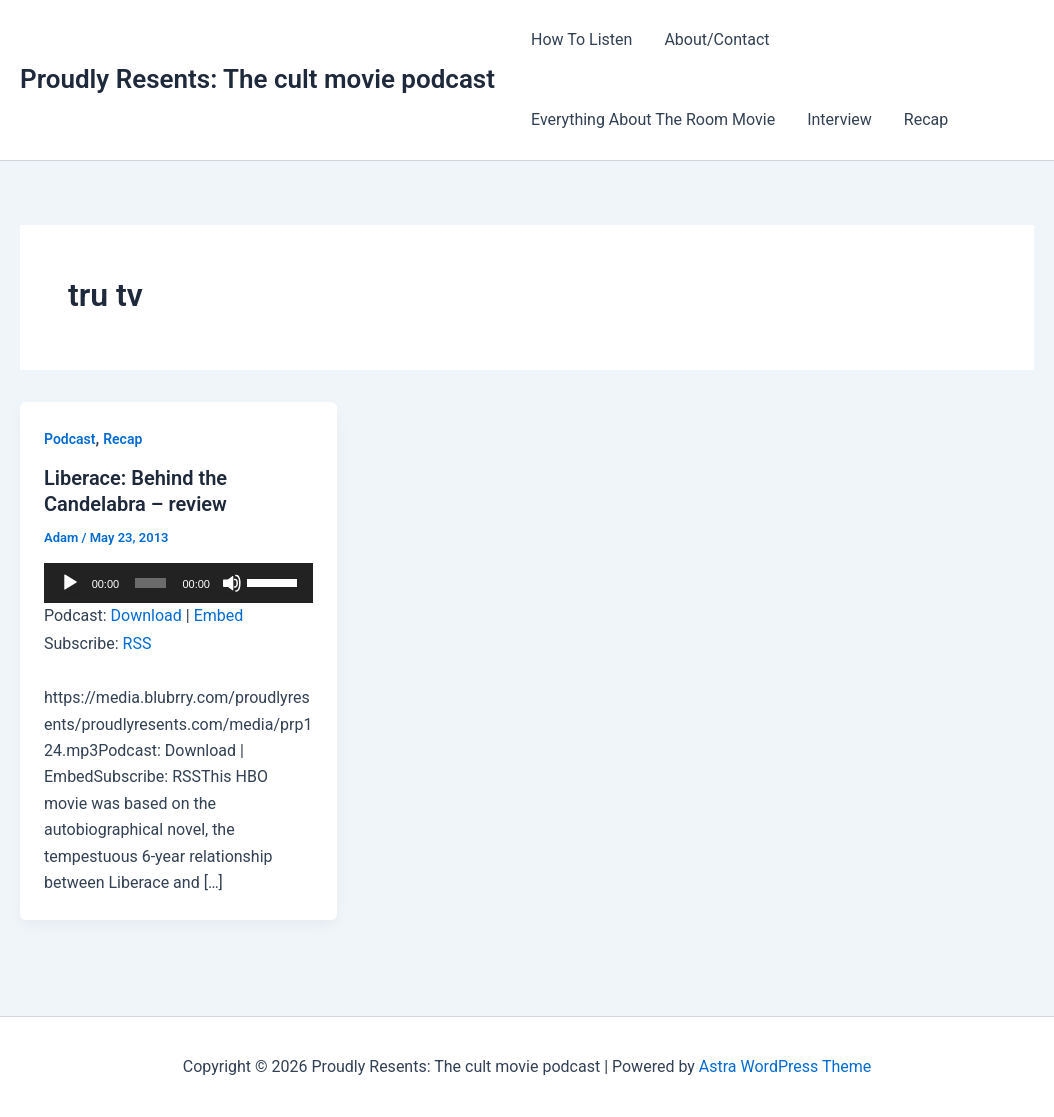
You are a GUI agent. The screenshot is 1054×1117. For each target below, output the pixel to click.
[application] (178, 583)
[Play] (70, 583)
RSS (137, 643)
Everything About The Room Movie (653, 119)
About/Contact (716, 39)
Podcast (69, 439)
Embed (219, 615)
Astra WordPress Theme (785, 1066)
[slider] (151, 583)
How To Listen (581, 39)
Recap (926, 119)
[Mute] (232, 583)
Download (146, 615)
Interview (839, 119)
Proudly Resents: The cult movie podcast (257, 79)
